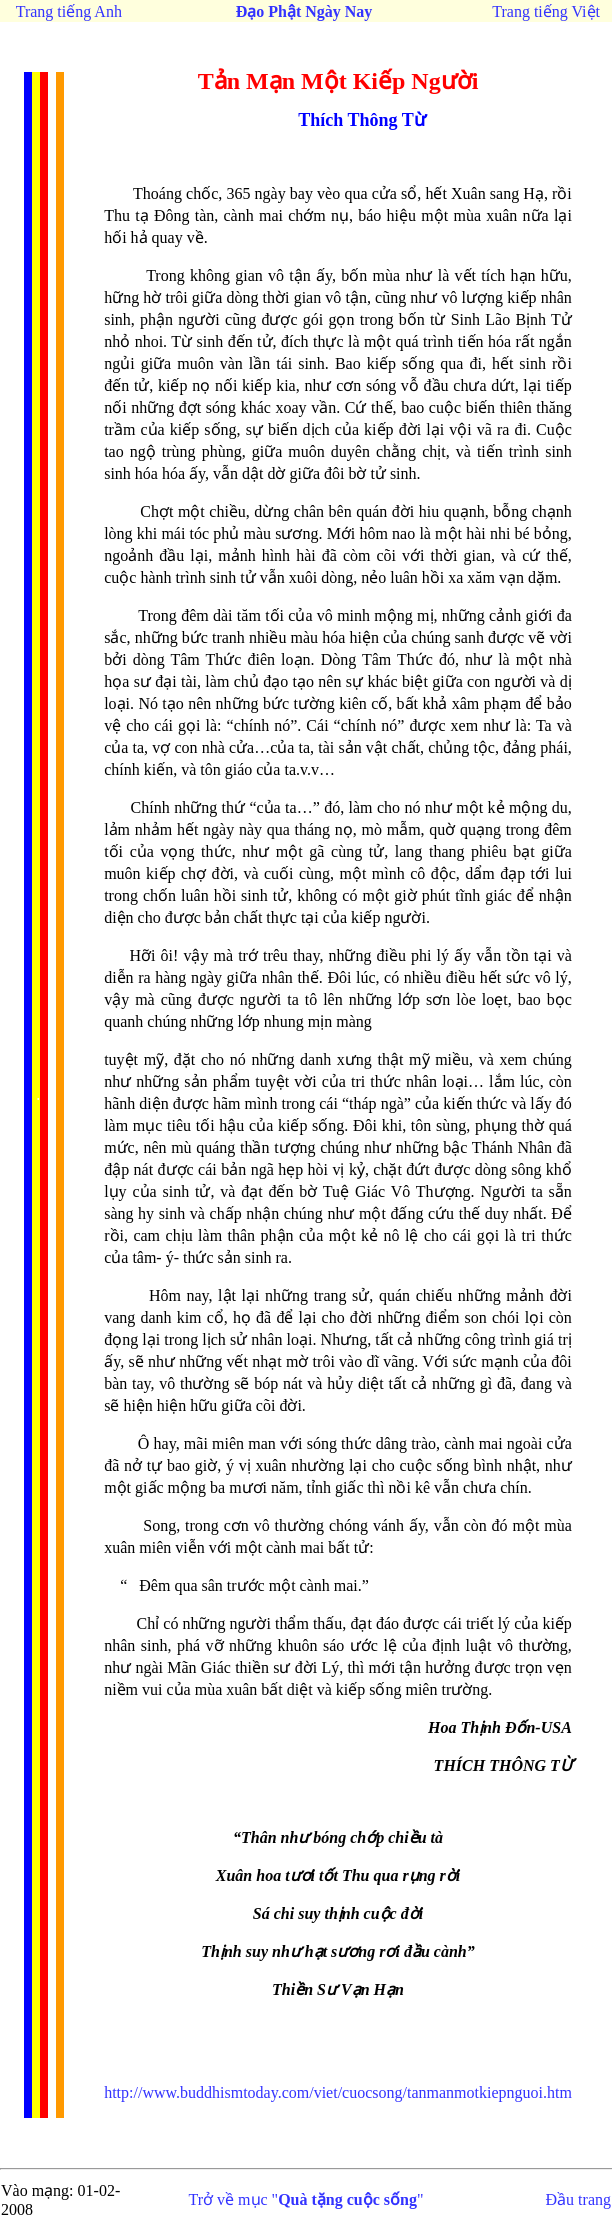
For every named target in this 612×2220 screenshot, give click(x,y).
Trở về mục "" (306, 2199)
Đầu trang (578, 2199)
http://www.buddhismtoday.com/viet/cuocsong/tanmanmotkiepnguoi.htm (338, 2092)
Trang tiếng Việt (546, 11)
